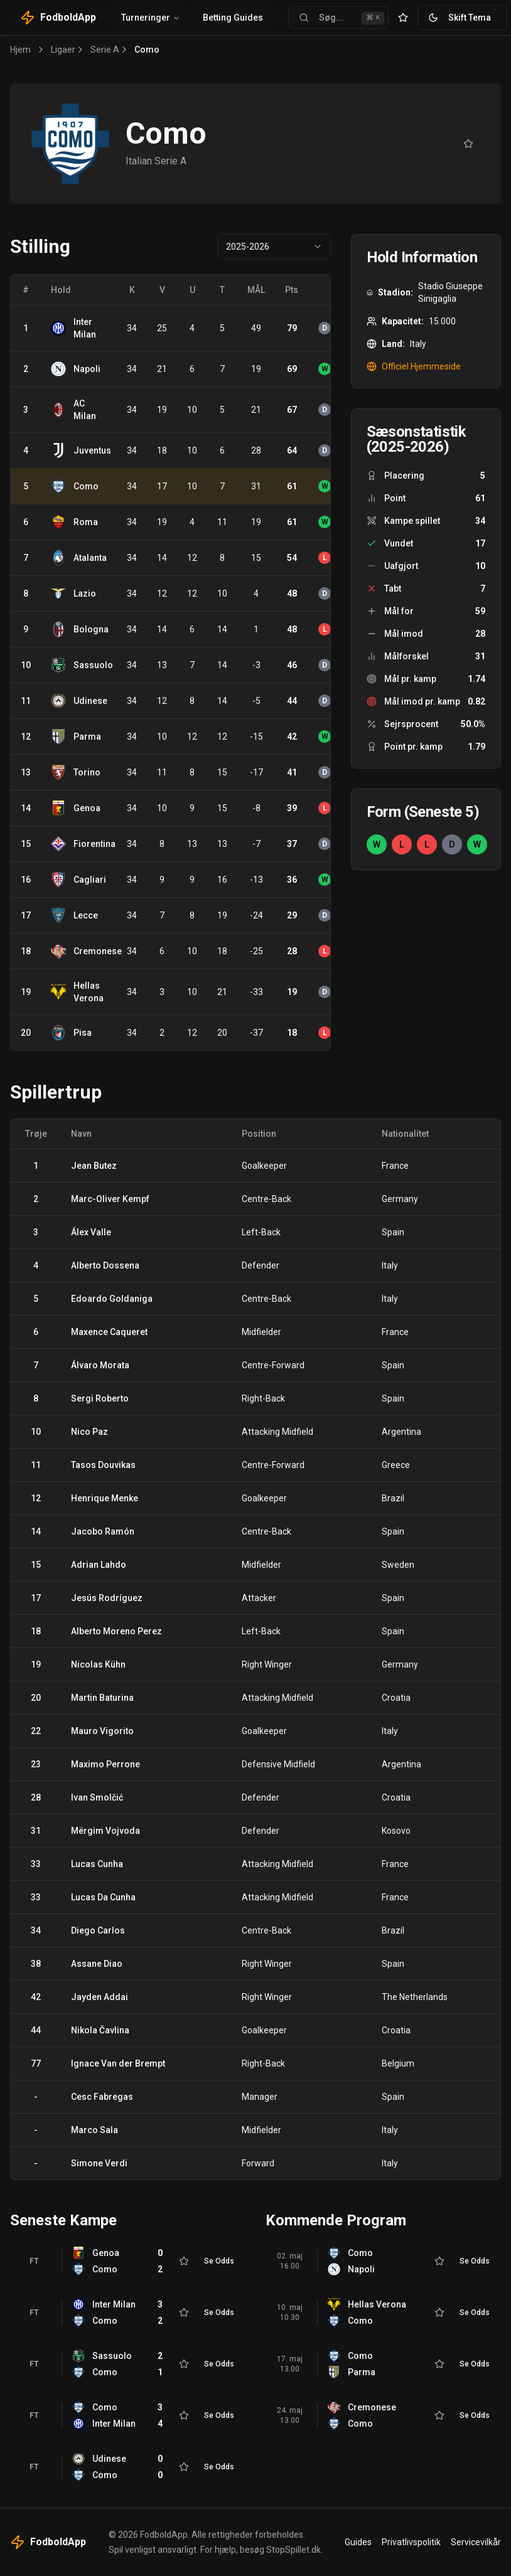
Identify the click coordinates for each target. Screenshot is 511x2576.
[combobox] (274, 246)
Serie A (104, 50)
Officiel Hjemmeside (414, 366)
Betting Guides (233, 18)
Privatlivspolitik (411, 2542)
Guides (358, 2542)
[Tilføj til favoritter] (468, 143)
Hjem (20, 50)
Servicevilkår (476, 2542)
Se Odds (219, 2261)
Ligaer (63, 50)
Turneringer (150, 18)
